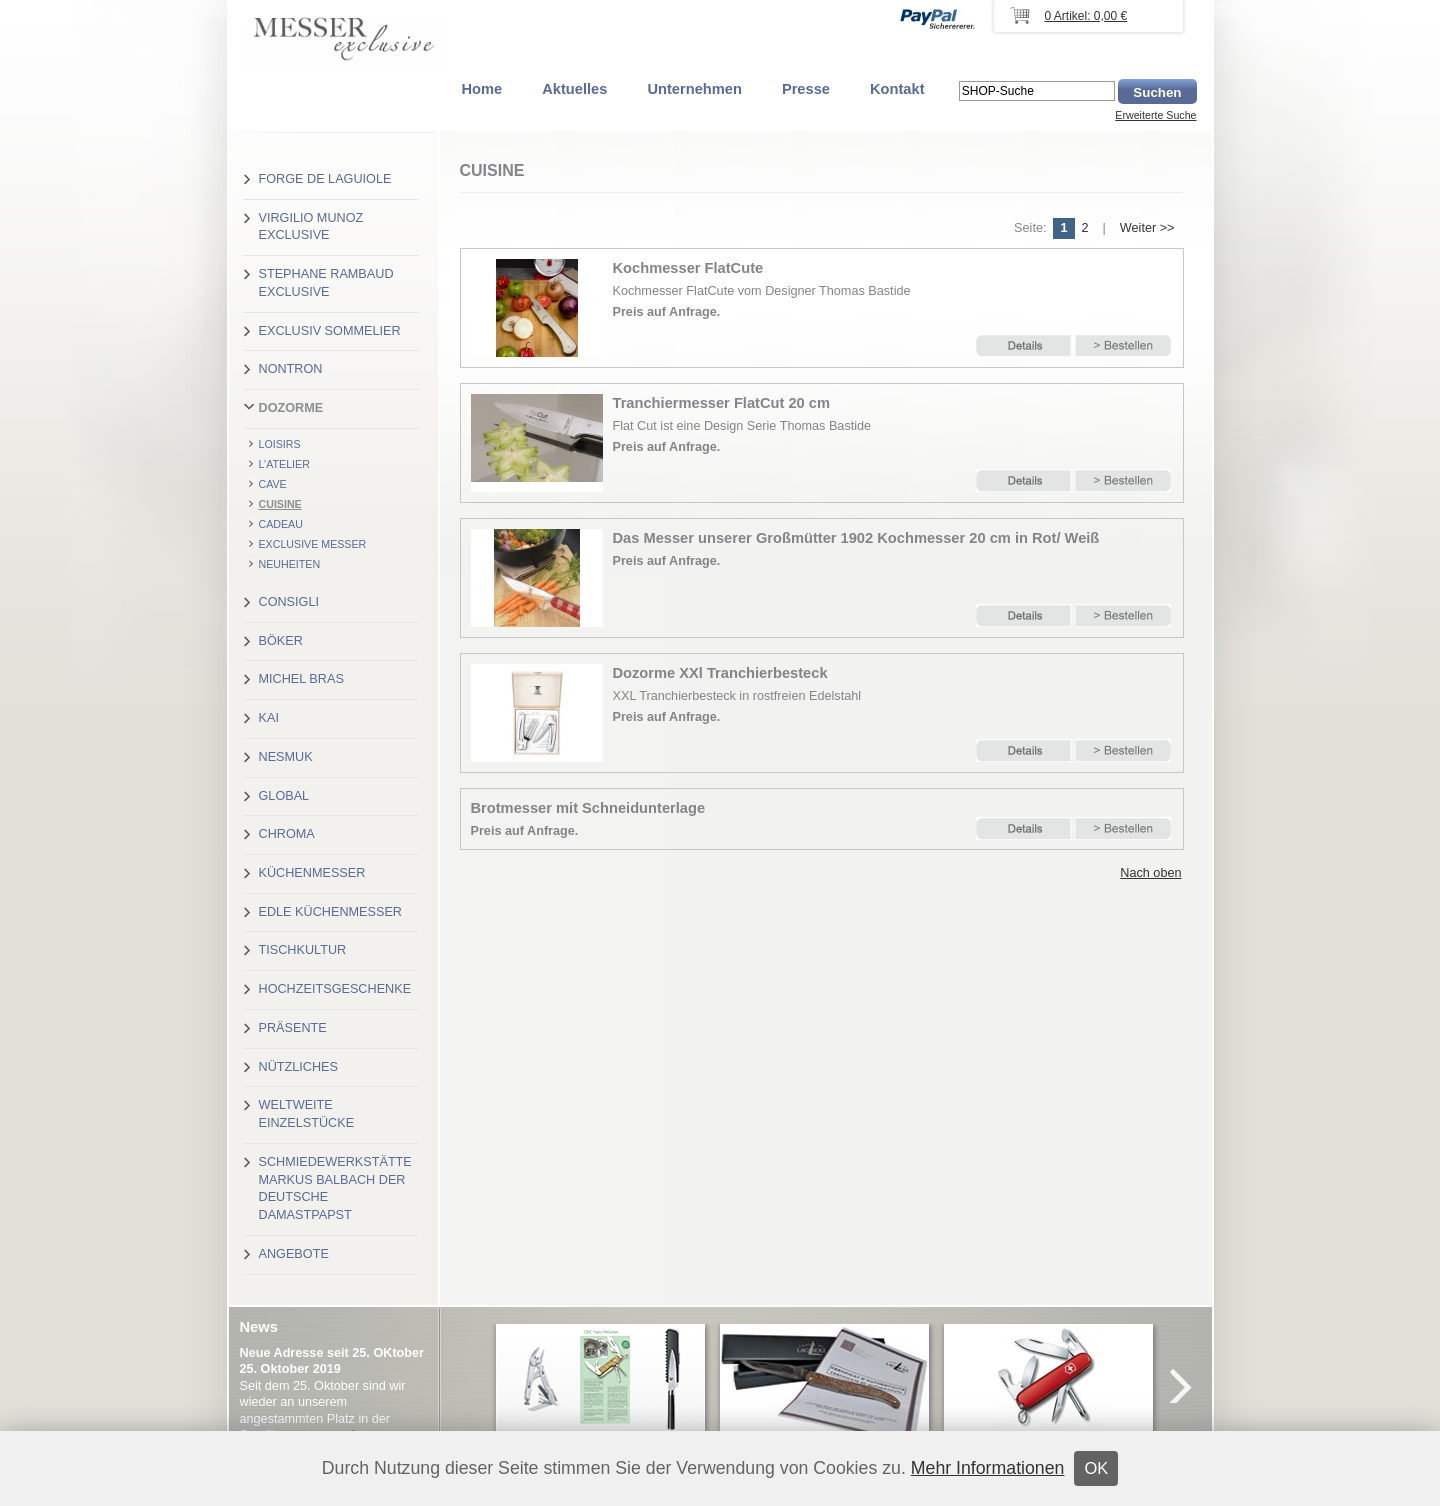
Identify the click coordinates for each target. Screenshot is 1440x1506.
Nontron (291, 369)
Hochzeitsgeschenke (335, 989)
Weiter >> (1147, 228)
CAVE (273, 484)
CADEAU (281, 524)
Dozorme (291, 408)
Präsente (293, 1028)
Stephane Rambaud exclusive (326, 283)
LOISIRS (280, 444)
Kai (269, 718)
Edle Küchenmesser (330, 912)
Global (284, 796)
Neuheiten (290, 564)
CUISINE (280, 504)
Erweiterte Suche (1155, 115)
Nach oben (1150, 873)
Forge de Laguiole (325, 179)
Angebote (294, 1254)
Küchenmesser (312, 873)
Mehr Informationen (988, 1468)
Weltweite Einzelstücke (307, 1114)
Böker (281, 641)
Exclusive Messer (313, 544)
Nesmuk (286, 757)
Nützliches (298, 1067)
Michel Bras (301, 679)
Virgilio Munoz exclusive (311, 227)
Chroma (287, 834)
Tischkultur (303, 950)
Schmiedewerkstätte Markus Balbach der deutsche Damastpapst (335, 1188)
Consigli (289, 602)
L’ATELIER (284, 464)
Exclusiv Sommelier (330, 331)
